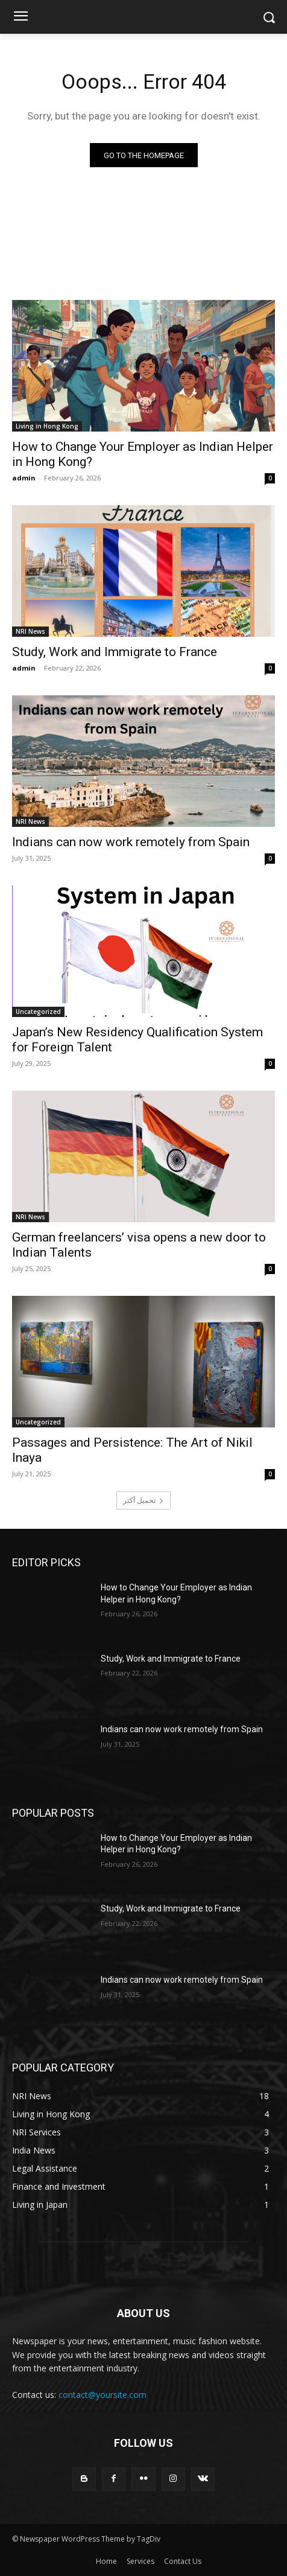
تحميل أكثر (143, 1500)
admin (24, 477)
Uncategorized (38, 1011)
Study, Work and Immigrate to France (114, 652)
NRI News (30, 631)
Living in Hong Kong (47, 426)
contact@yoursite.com (102, 2394)
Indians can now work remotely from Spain (131, 842)
